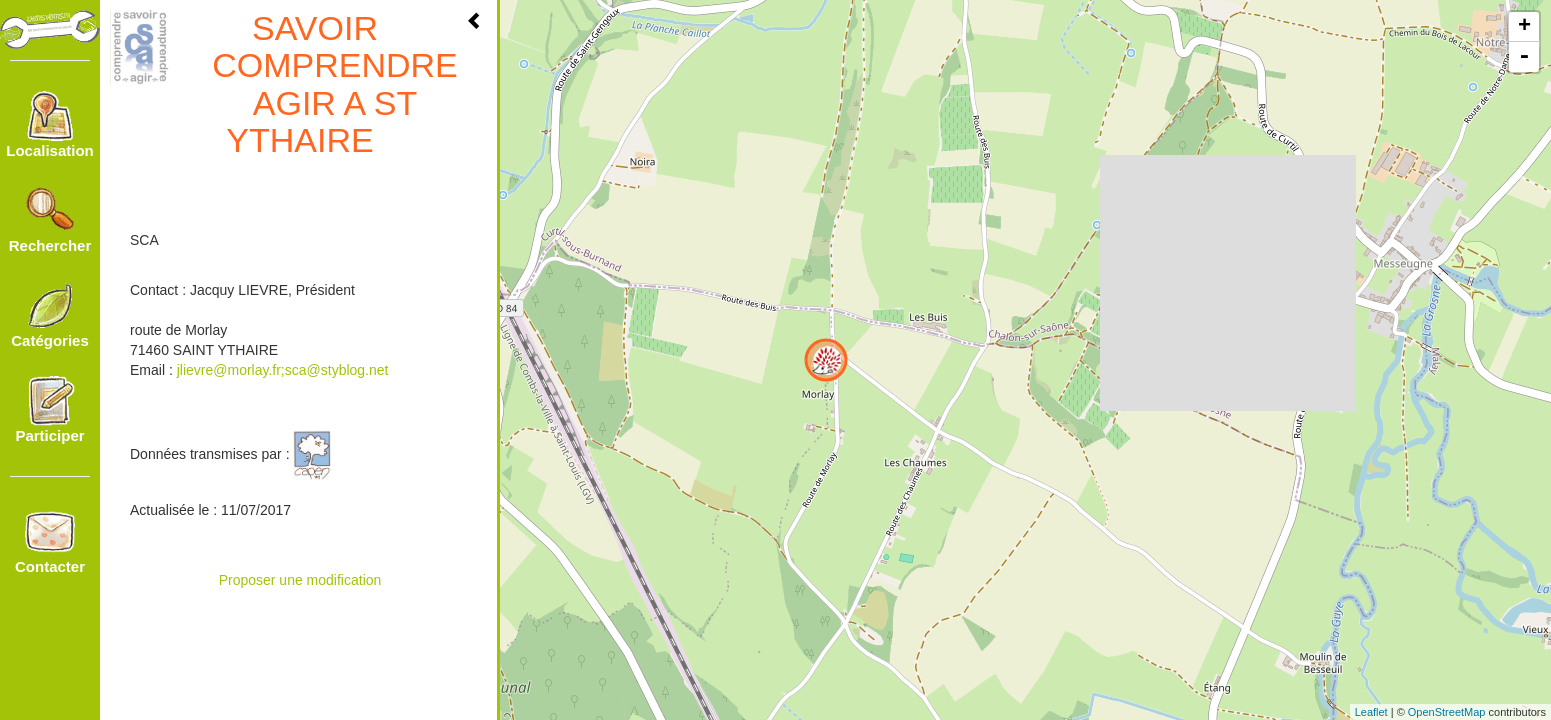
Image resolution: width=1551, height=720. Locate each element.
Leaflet (1371, 712)
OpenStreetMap (1447, 712)
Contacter (50, 541)
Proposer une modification (300, 580)
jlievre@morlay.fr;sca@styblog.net (283, 370)
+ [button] (1524, 27)
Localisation (50, 125)
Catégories (50, 315)
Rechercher (50, 220)
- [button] (1524, 57)
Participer (49, 410)
